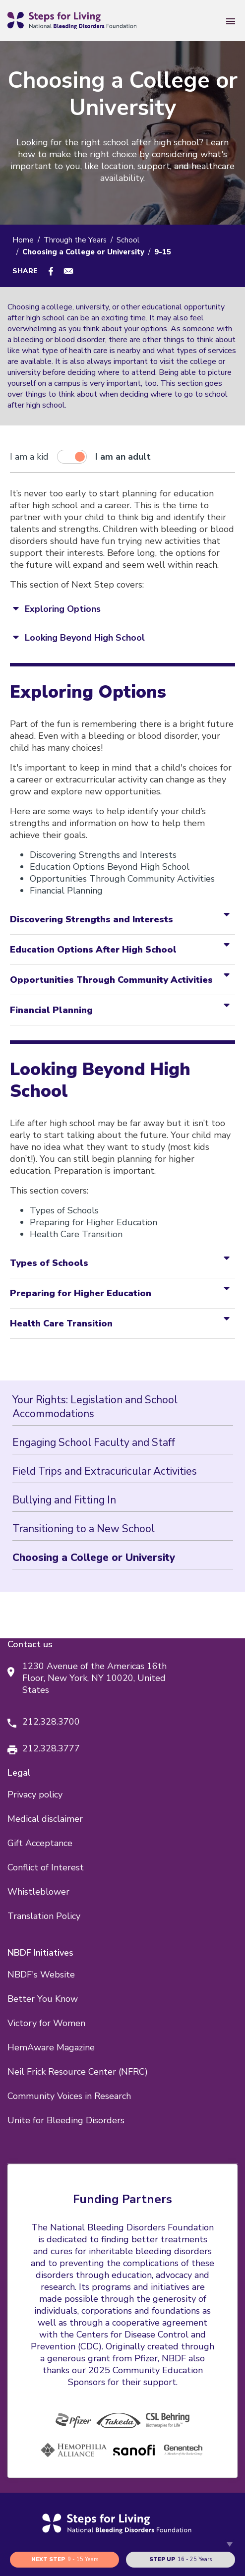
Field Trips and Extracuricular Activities (104, 1471)
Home (23, 240)
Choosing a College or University (93, 1557)
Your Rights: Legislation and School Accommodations (95, 1407)
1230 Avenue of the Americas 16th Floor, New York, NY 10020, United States (94, 1678)
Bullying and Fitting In (64, 1500)
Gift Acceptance (39, 1843)
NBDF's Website (41, 1974)
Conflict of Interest (45, 1867)
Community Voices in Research (69, 2096)
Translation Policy (43, 1916)
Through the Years (75, 240)
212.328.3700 (51, 1722)
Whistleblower (38, 1892)
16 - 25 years (180, 2560)
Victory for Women (46, 2023)
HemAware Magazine (51, 2047)
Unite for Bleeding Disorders (65, 2120)
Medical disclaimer (45, 1819)
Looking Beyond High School (85, 638)
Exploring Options (63, 609)
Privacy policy (34, 1794)
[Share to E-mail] (68, 271)
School (128, 240)
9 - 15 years (64, 2560)
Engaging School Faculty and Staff (93, 1442)
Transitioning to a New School (83, 1529)
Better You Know (42, 1999)
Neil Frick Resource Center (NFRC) (77, 2072)
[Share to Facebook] (51, 271)
